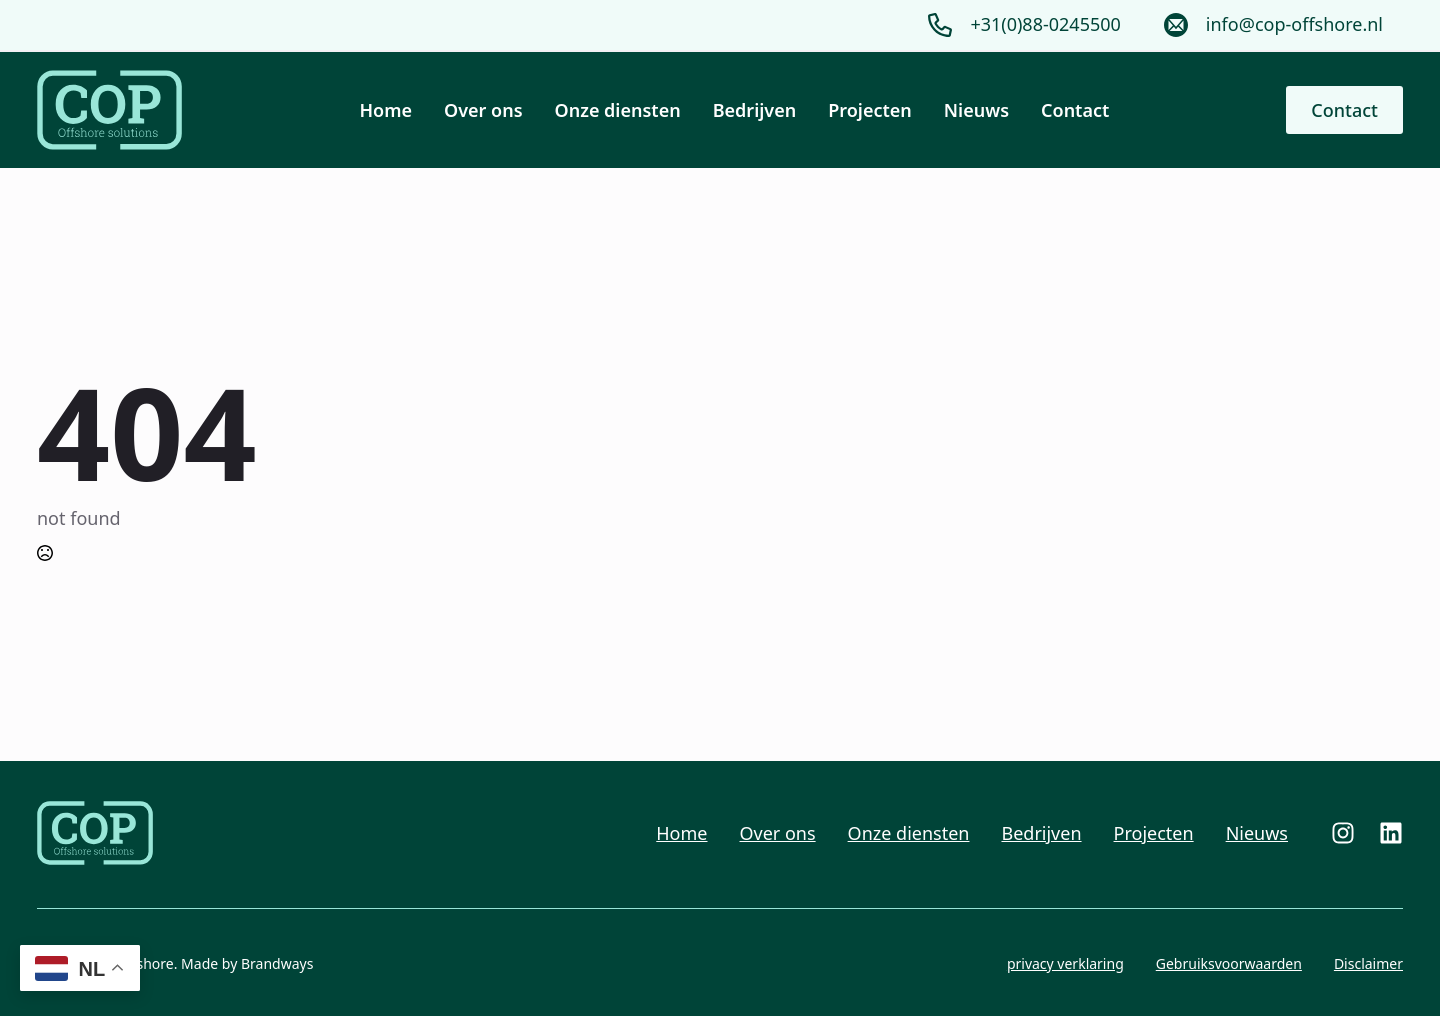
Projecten (870, 110)
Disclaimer (1368, 963)
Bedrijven (755, 110)
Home (386, 110)
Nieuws (976, 110)
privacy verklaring (1065, 963)
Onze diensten (618, 110)
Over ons (483, 110)
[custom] (1343, 833)
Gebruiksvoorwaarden (1229, 963)
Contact (1075, 110)
